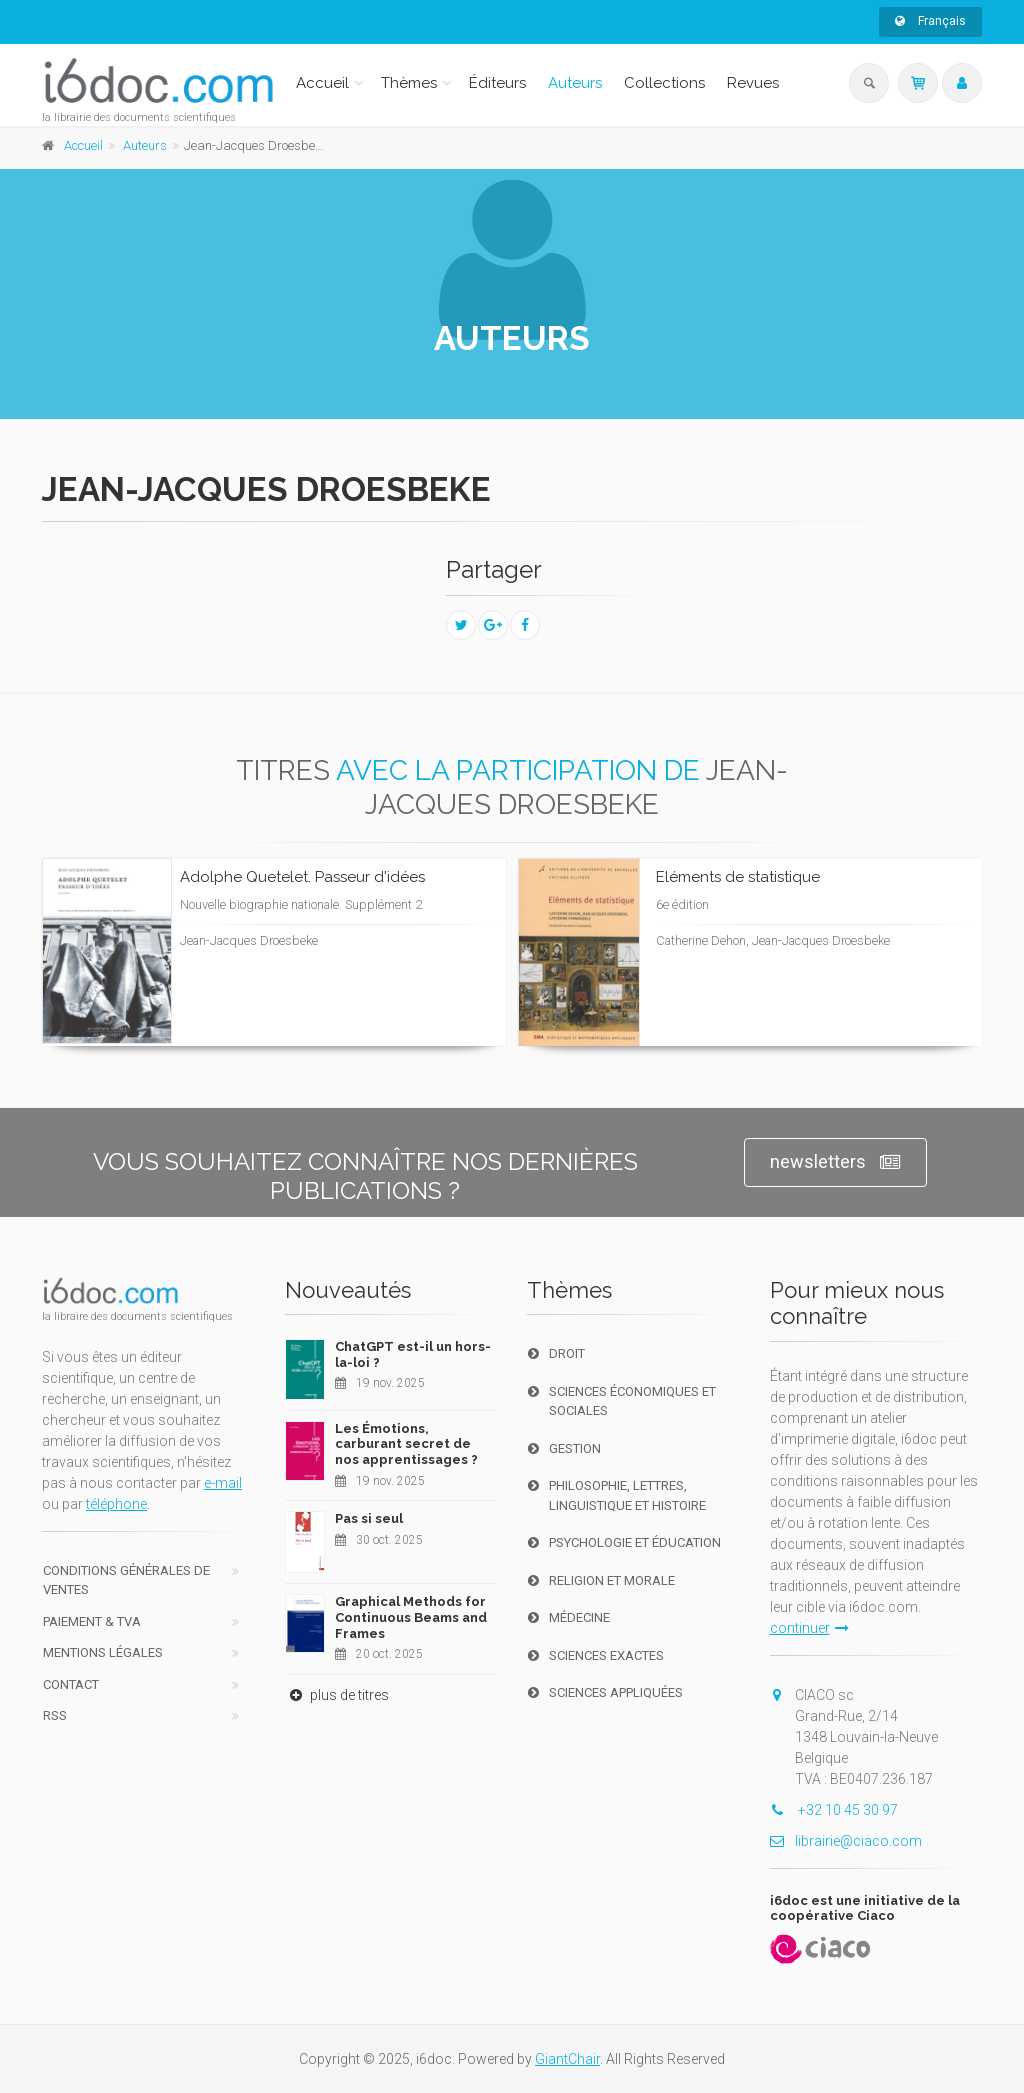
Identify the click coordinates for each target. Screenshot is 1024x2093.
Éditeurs (497, 83)
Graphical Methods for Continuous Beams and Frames (411, 1617)
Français (930, 21)
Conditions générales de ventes (126, 1580)
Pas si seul (369, 1518)
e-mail (223, 1483)
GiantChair (567, 2059)
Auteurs (575, 83)
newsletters (835, 1162)
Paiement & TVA (92, 1621)
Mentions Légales (103, 1652)
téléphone (116, 1504)
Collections (664, 83)
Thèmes (409, 83)
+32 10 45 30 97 (834, 1810)
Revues (753, 83)
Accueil (322, 83)
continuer (809, 1628)
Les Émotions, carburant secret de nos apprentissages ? (406, 1444)
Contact (71, 1684)
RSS (55, 1715)
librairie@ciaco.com (846, 1841)
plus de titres (337, 1695)
